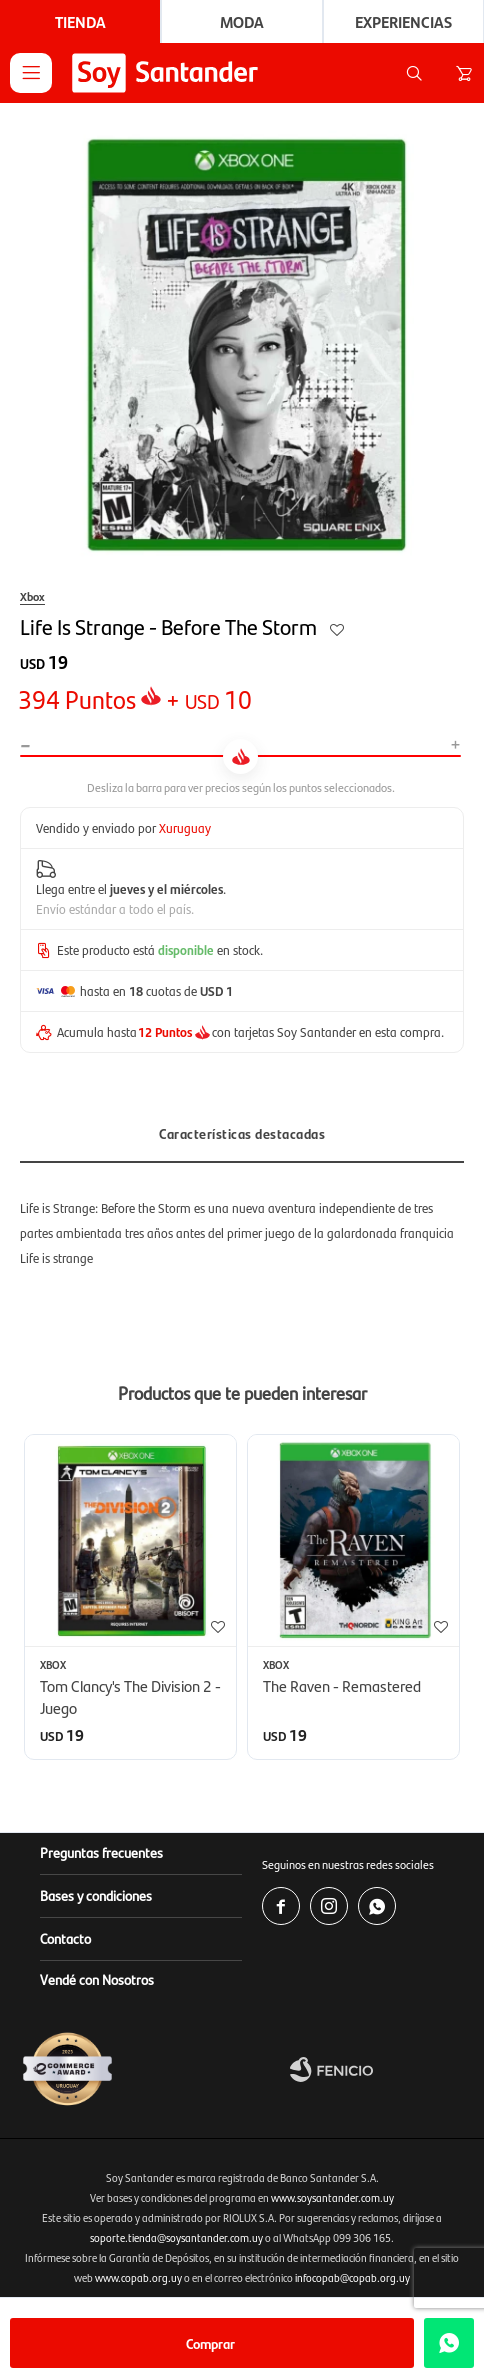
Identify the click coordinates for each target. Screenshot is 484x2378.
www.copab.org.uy (138, 2277)
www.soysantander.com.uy (332, 2197)
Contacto (65, 1938)
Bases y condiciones (96, 1895)
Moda (242, 21)
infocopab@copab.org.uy (352, 2277)
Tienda (80, 21)
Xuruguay (185, 827)
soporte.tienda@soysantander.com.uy (176, 2237)
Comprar (210, 2343)
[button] (414, 73)
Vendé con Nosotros (97, 1979)
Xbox (32, 596)
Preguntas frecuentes (101, 1852)
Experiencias (403, 21)
